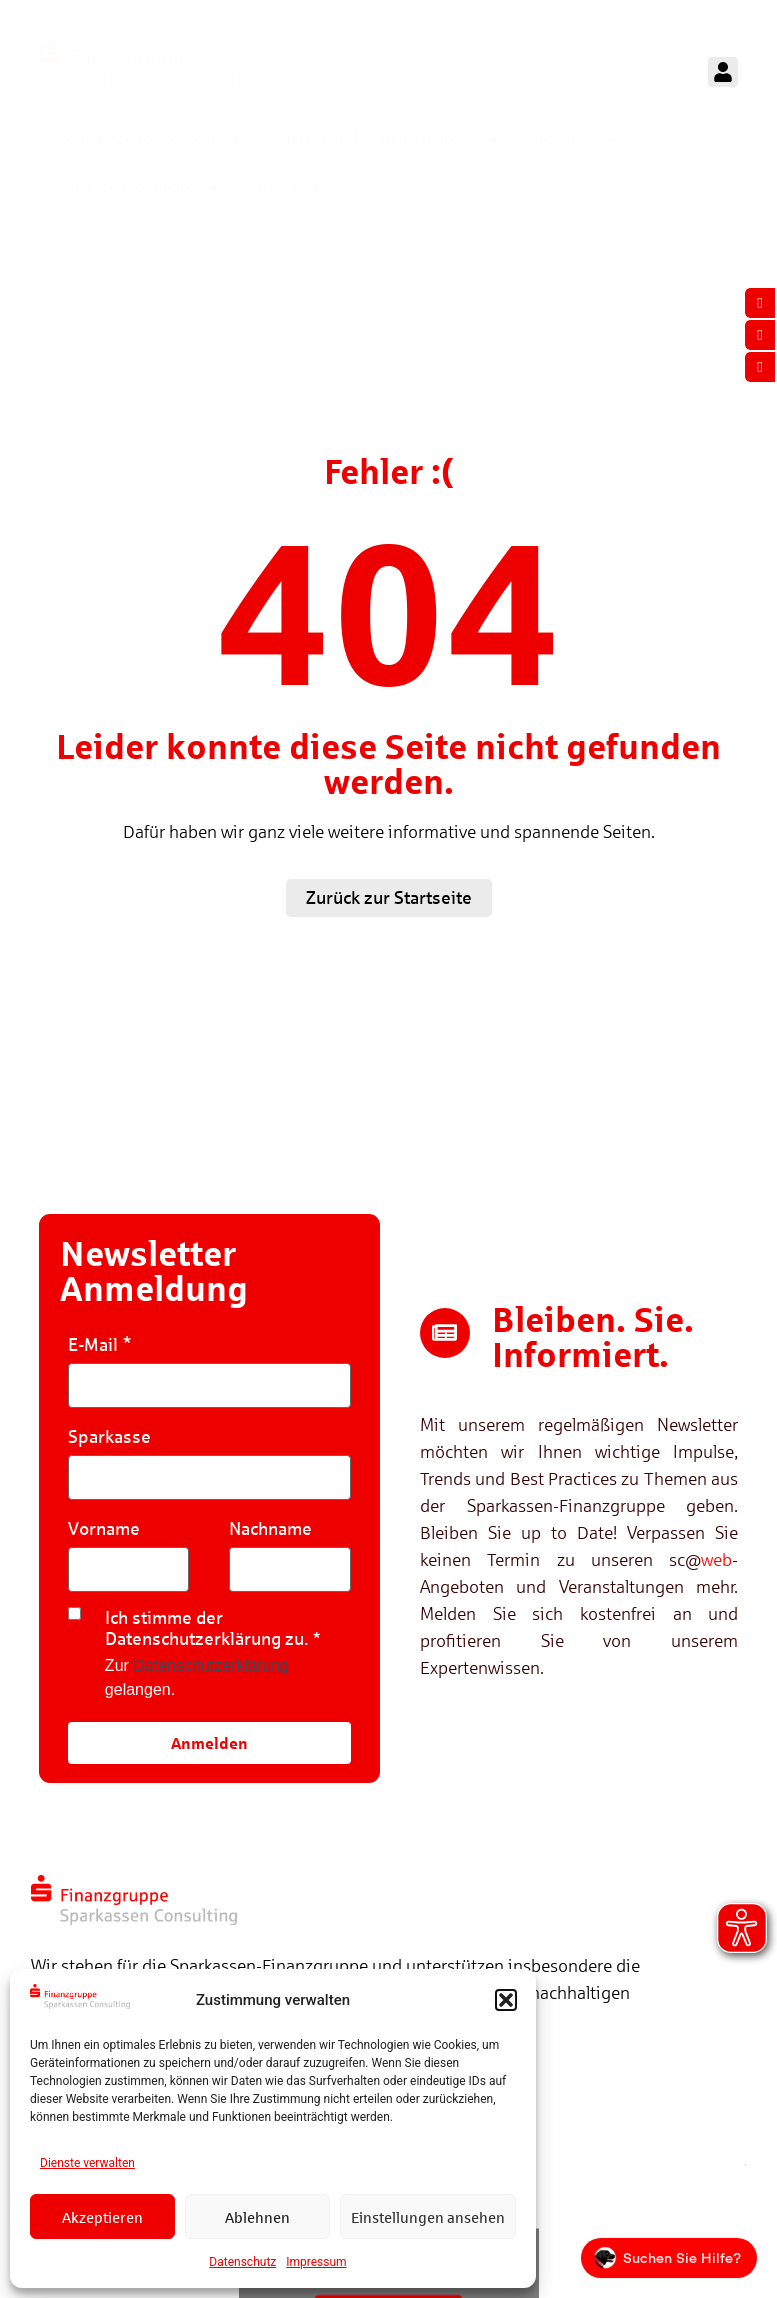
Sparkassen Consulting (136, 187)
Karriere (285, 187)
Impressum (316, 2262)
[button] (506, 2000)
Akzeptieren (102, 2217)
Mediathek (573, 139)
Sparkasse (109, 1436)
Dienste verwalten (87, 2163)
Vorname (104, 1528)
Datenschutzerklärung (211, 1665)
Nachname (270, 1528)
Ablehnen (257, 2217)
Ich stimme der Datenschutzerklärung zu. (207, 1628)
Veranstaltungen (435, 139)
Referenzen (306, 138)
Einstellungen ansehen (428, 2217)
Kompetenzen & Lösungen (147, 139)
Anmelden (209, 1742)
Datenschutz (242, 2262)
